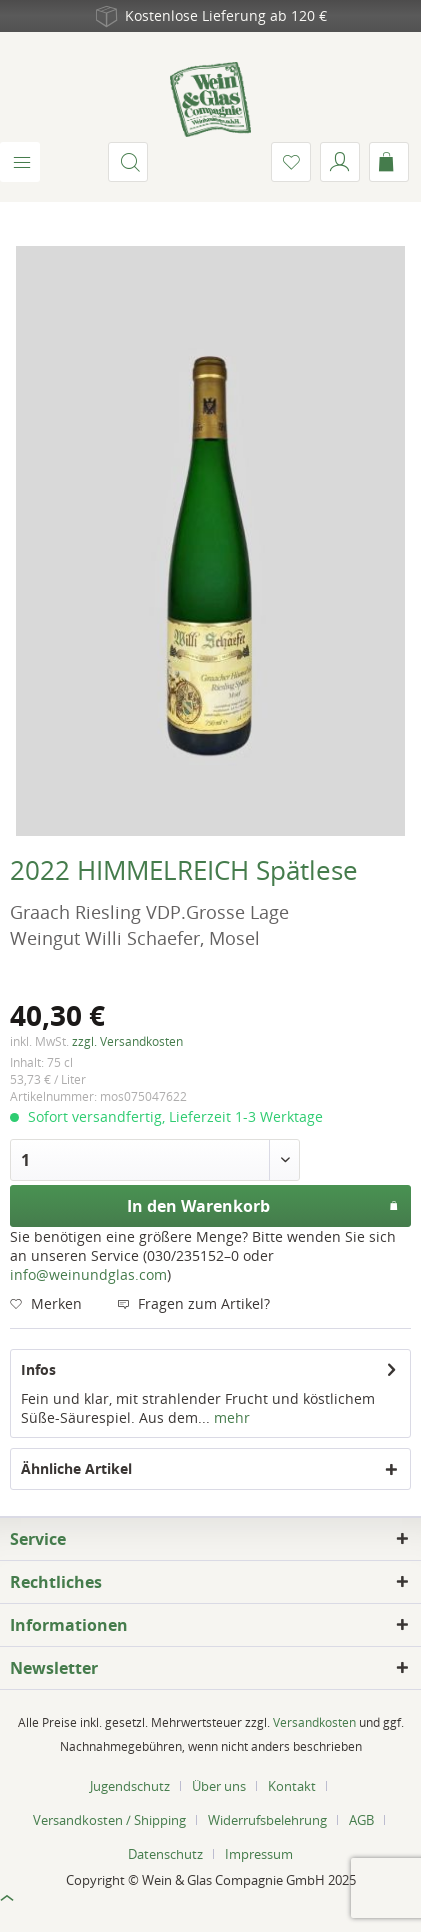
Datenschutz (165, 1854)
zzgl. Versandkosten (127, 1041)
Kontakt (292, 1786)
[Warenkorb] (389, 162)
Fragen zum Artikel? (193, 1303)
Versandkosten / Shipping (109, 1820)
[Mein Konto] (340, 162)
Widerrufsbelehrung (267, 1820)
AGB (361, 1820)
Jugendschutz (130, 1786)
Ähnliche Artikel (76, 1468)
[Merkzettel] (291, 162)
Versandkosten (314, 1722)
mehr (230, 1417)
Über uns (219, 1786)
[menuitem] (20, 162)
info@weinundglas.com (88, 1274)
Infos (38, 1369)
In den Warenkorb (263, 1203)
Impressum (259, 1854)
